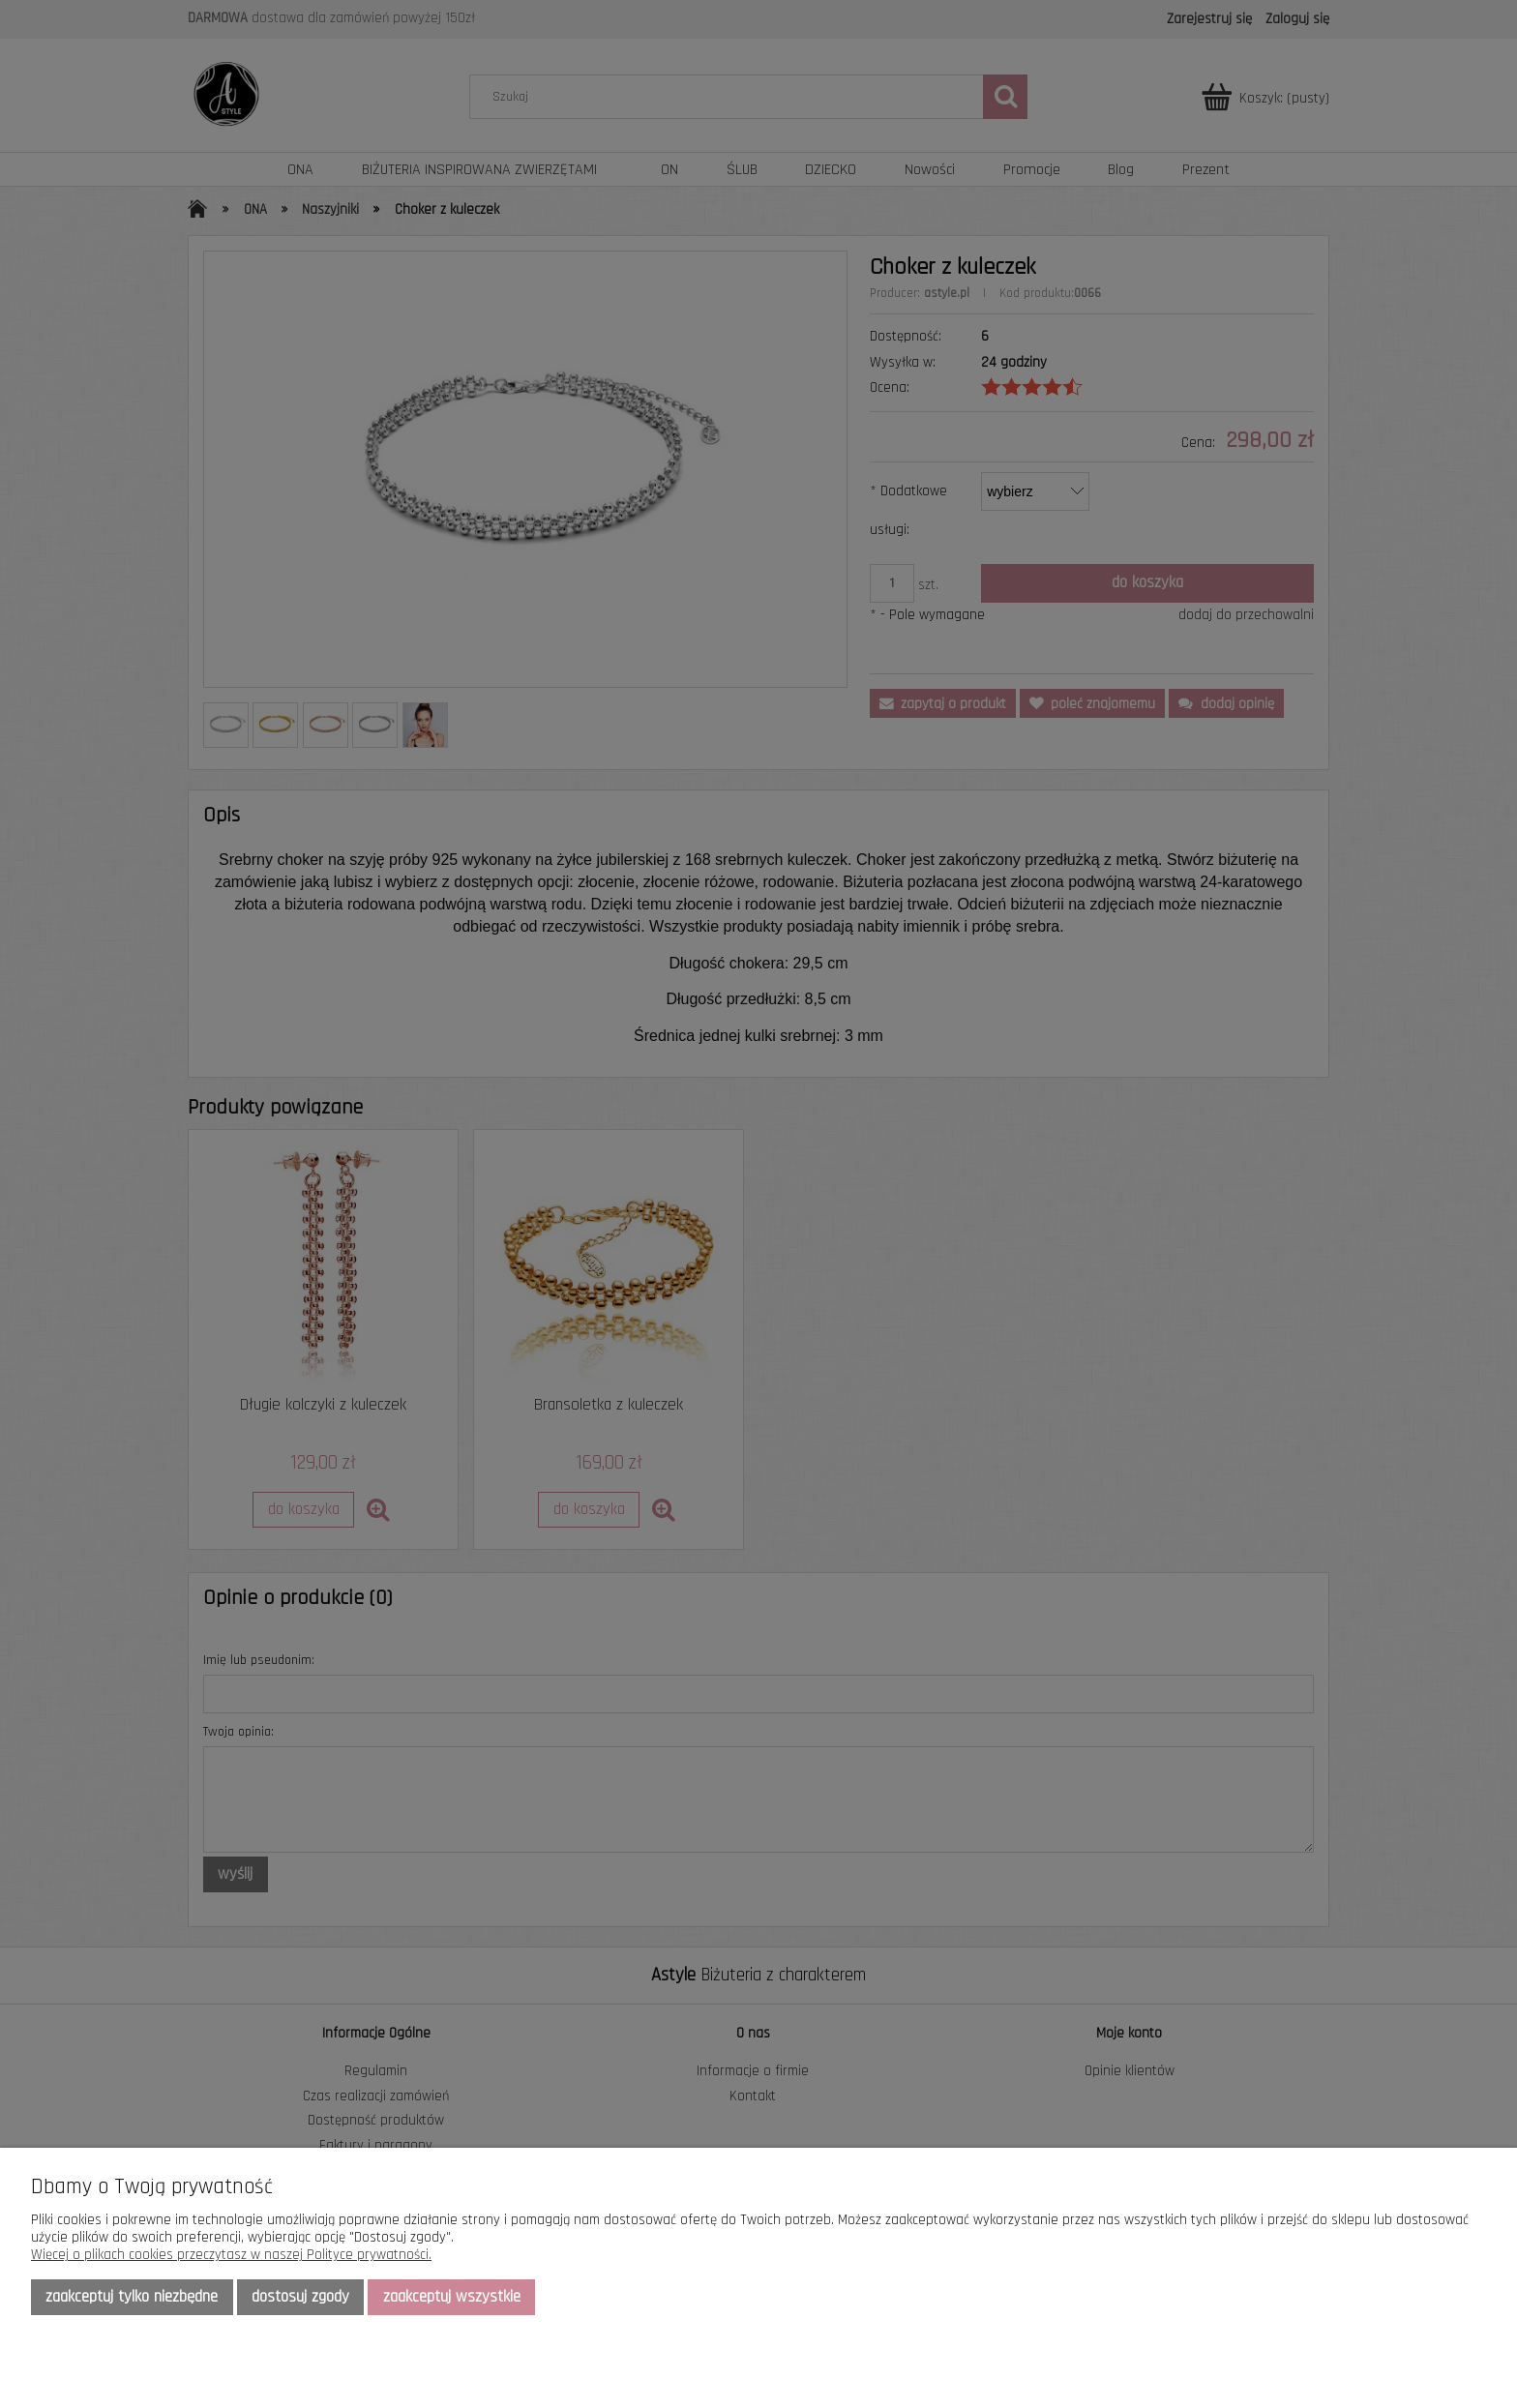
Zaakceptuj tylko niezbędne (131, 2296)
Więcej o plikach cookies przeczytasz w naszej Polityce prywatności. (231, 2254)
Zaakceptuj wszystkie (452, 2296)
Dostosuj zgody (300, 2296)
